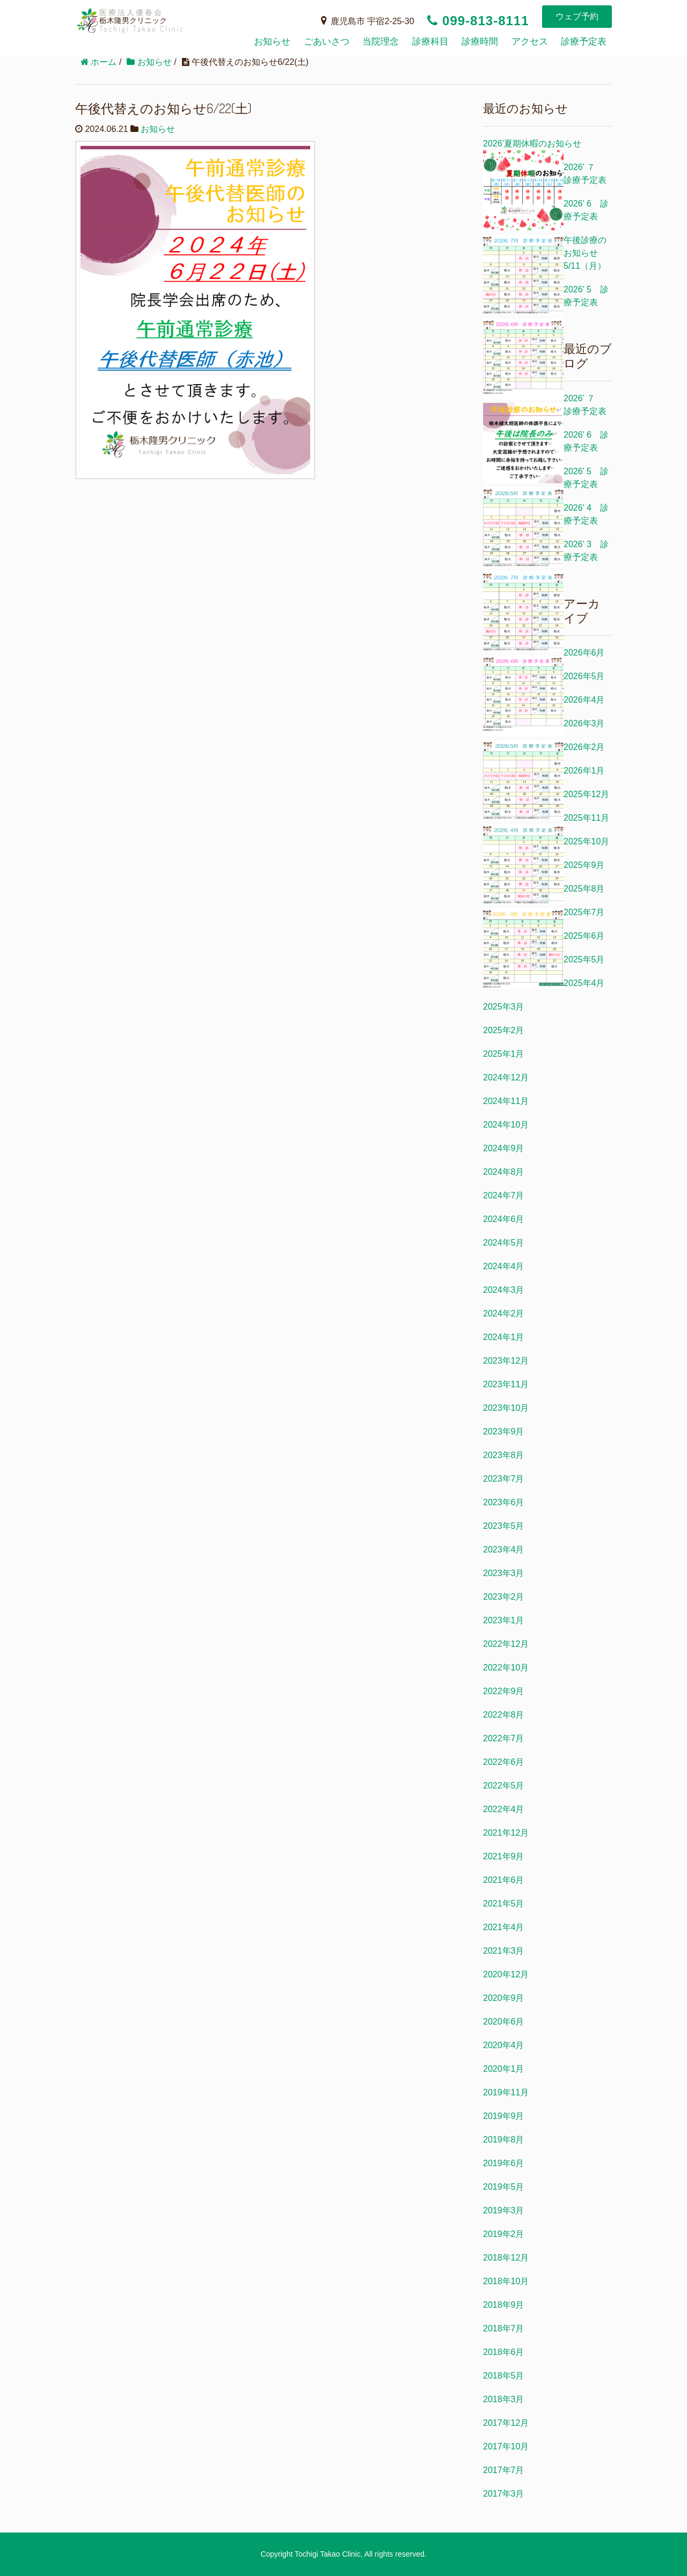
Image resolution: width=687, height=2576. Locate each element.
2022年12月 (506, 1643)
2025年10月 (586, 841)
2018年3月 (503, 2399)
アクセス (529, 41)
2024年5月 (503, 1242)
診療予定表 (583, 41)
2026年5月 (584, 676)
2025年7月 (584, 912)
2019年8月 (503, 2139)
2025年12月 (586, 794)
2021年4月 (503, 1927)
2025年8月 (584, 888)
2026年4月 (584, 699)
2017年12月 (506, 2422)
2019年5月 (503, 2186)
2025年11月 (586, 817)
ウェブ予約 (577, 16)
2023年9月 (503, 1431)
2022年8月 (503, 1714)
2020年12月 (506, 1974)
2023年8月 (503, 1455)
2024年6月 (503, 1219)
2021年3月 (503, 1950)
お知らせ (272, 41)
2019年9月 (503, 2116)
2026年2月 (584, 747)
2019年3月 (503, 2210)
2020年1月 (503, 2068)
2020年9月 (503, 1998)
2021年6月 (503, 1880)
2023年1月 (503, 1620)
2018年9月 (503, 2304)
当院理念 (380, 41)
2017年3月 (503, 2493)
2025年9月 (584, 865)
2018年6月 (503, 2352)
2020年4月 (503, 2045)
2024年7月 (503, 1195)
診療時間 (480, 41)
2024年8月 (503, 1171)
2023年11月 (506, 1384)
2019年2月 (503, 2234)
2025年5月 (584, 959)
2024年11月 (506, 1101)
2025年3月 (503, 1006)
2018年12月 (506, 2257)
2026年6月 (584, 652)
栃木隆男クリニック (182, 30)
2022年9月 (503, 1691)
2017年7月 (503, 2470)
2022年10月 (506, 1667)
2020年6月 (503, 2021)
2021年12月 (506, 1832)
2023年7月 (503, 1478)
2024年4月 (503, 1266)
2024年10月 (506, 1124)
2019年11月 (506, 2092)
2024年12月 (506, 1077)
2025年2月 (503, 1030)
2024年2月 (503, 1313)
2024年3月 (503, 1289)
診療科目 (430, 41)
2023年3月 (503, 1573)
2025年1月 (503, 1053)
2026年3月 (584, 723)
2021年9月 (503, 1856)
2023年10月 (506, 1407)
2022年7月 (503, 1738)
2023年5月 (503, 1525)
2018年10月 (506, 2281)
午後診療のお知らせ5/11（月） (585, 252)
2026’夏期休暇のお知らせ (532, 143)
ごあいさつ (326, 41)
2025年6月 (584, 935)
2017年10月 (506, 2446)
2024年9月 (503, 1148)
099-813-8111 (478, 20)
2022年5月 (503, 1785)
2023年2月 (503, 1596)
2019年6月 (503, 2163)
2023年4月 (503, 1549)
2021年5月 (503, 1903)
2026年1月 (584, 770)
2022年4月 (503, 1809)
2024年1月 (503, 1337)
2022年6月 (503, 1762)
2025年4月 (584, 983)
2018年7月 (503, 2328)
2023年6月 (503, 1502)
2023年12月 (506, 1360)
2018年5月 (503, 2375)
